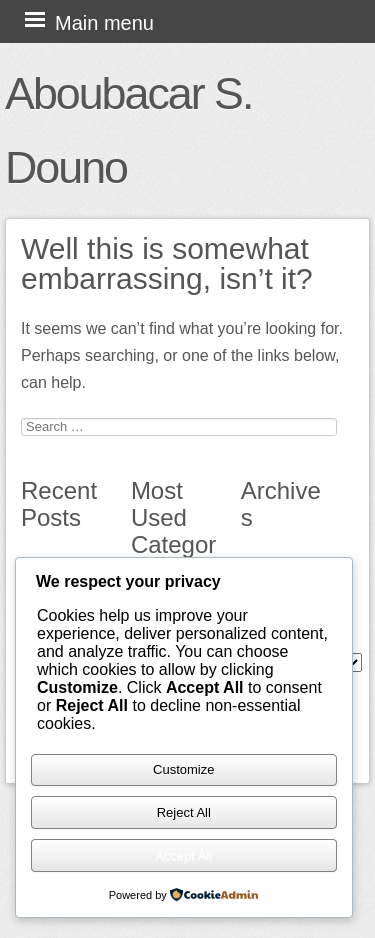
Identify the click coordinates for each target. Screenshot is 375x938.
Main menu (104, 23)
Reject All (184, 812)
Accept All (183, 855)
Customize (183, 769)
